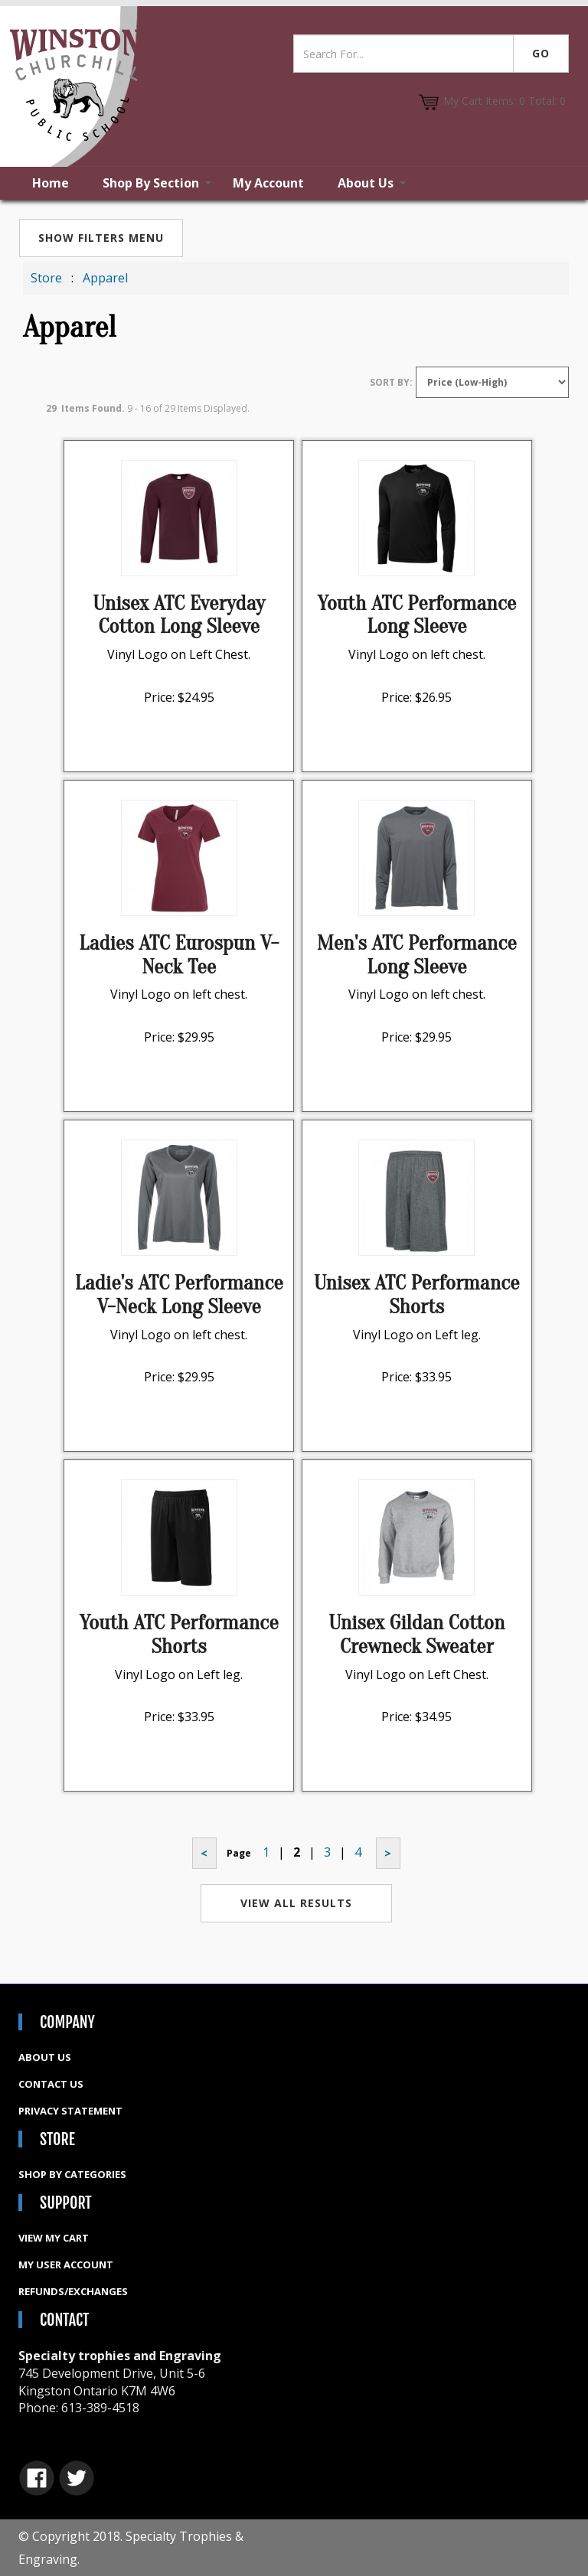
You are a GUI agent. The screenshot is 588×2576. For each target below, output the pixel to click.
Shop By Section (151, 182)
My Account (268, 182)
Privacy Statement (70, 2111)
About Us (366, 182)
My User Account (65, 2264)
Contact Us (50, 2084)
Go (541, 53)
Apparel (105, 277)
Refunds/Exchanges (73, 2291)
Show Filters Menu (101, 237)
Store (46, 277)
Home (50, 182)
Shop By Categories (72, 2174)
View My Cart (53, 2238)
